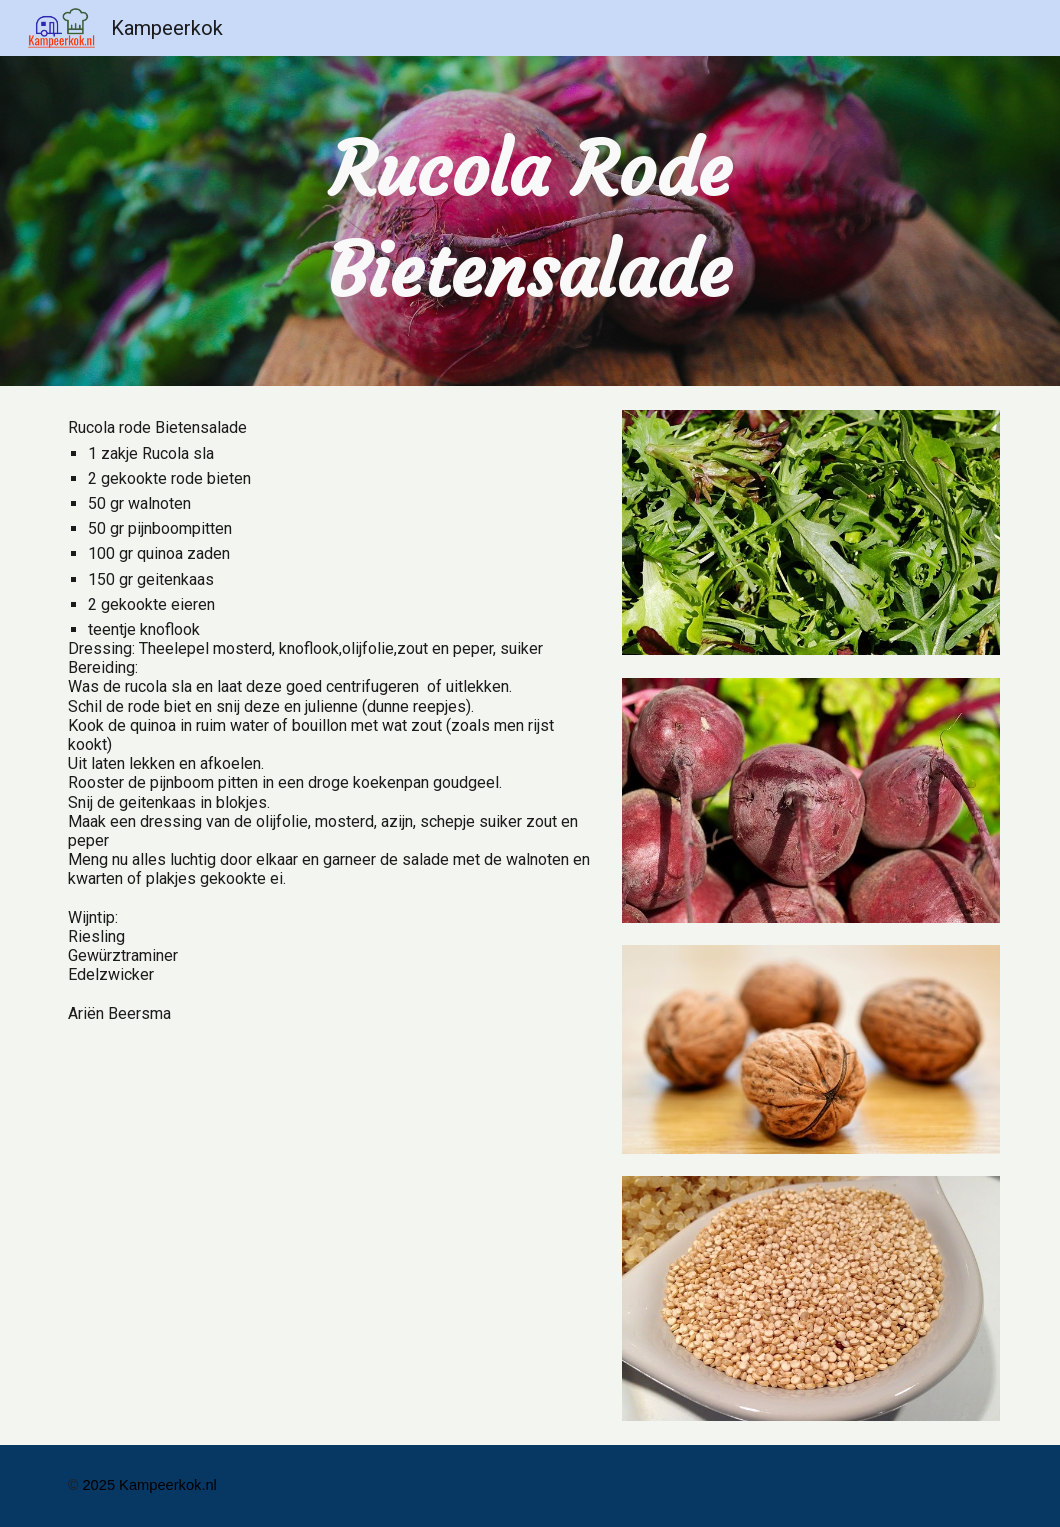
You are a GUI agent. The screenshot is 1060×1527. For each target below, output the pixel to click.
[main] (530, 221)
